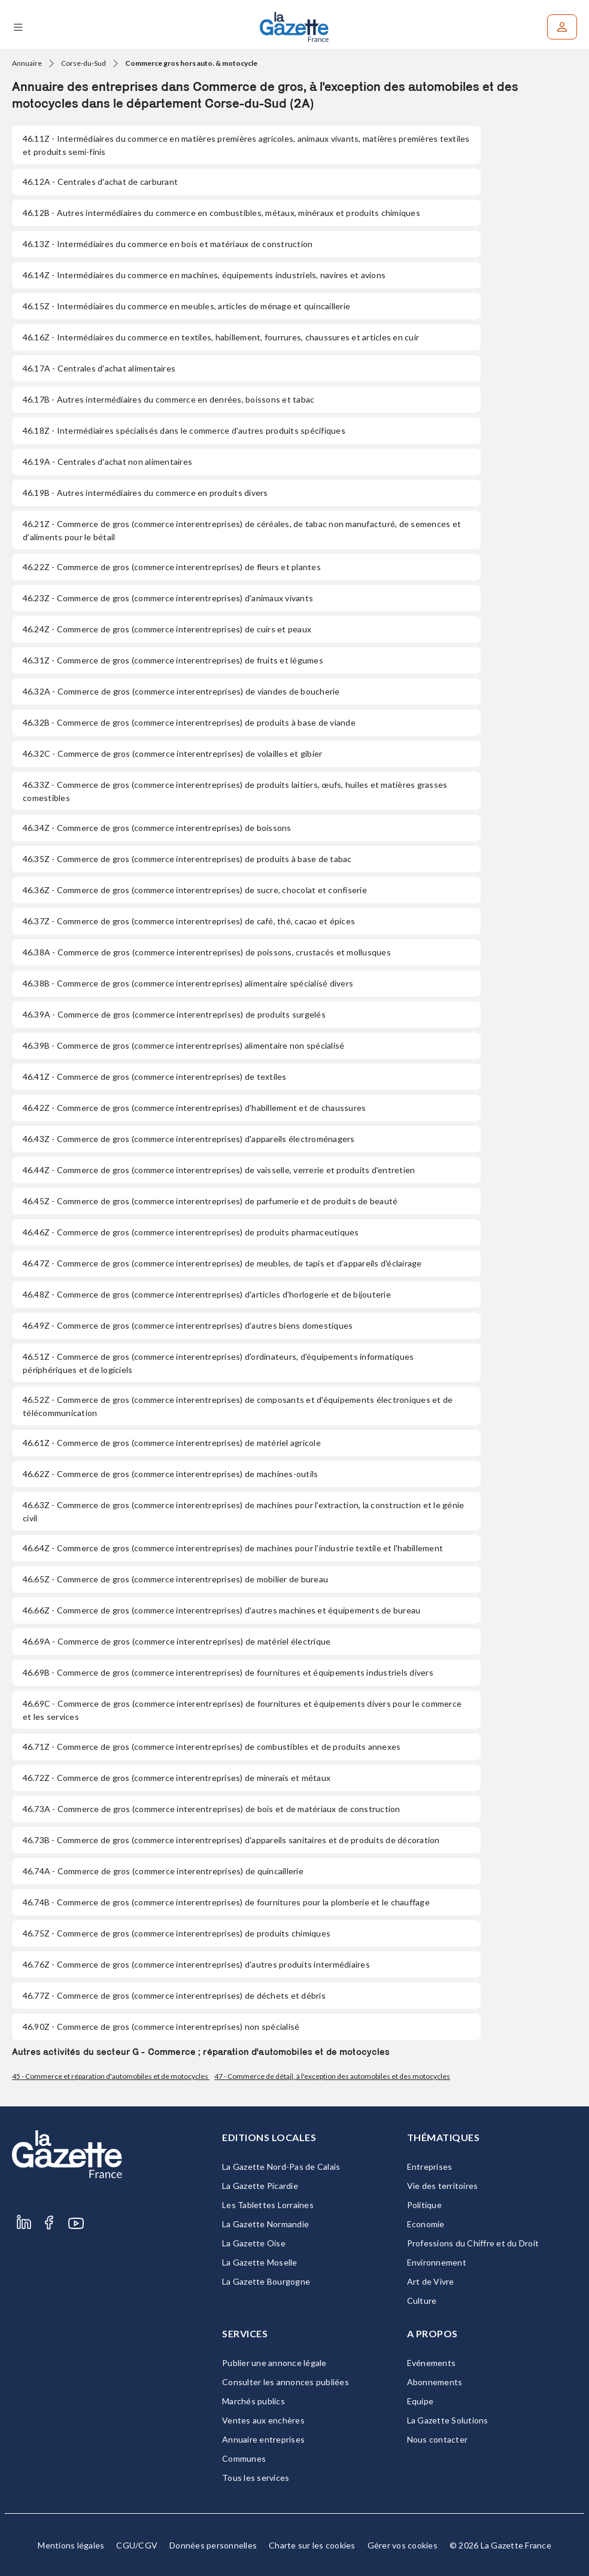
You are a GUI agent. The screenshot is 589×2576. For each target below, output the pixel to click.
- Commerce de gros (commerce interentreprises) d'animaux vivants (168, 598)
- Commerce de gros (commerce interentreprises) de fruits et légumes (173, 660)
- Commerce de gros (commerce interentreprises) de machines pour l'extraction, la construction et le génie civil (243, 1511)
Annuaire (27, 63)
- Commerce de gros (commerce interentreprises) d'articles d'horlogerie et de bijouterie (207, 1294)
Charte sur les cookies (312, 2545)
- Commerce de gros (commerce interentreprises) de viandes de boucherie (181, 691)
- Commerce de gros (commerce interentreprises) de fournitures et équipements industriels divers (228, 1672)
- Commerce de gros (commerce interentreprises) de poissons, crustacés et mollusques (207, 952)
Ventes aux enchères (263, 2420)
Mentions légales (71, 2545)
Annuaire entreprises (263, 2439)
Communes (244, 2458)
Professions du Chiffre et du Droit (473, 2243)
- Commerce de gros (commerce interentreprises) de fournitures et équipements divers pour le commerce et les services (242, 1710)
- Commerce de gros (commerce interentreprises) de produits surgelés (174, 1014)
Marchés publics (253, 2401)
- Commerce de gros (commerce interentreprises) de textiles (155, 1076)
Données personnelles (213, 2545)
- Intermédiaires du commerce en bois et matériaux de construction (167, 244)
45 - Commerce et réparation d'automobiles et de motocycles (111, 2076)
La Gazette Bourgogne (266, 2281)
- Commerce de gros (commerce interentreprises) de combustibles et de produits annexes (211, 1746)
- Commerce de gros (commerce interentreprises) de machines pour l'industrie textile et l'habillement (233, 1548)
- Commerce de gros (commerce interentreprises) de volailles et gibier (172, 753)
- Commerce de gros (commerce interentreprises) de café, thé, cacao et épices (189, 921)
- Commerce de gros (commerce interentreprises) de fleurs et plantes (172, 567)
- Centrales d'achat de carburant (100, 181)
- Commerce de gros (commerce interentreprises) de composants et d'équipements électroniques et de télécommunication (238, 1406)
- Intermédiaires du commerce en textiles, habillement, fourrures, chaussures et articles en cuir (221, 337)
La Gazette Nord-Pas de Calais (281, 2166)
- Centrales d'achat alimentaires (99, 368)
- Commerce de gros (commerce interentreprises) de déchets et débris (174, 1995)
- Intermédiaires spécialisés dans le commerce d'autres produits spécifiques (184, 430)
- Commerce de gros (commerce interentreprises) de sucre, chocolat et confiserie (195, 890)
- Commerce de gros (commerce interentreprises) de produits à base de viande (189, 722)
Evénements (431, 2363)
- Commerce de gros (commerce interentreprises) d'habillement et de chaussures (194, 1108)
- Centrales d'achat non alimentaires (107, 461)
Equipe (420, 2401)
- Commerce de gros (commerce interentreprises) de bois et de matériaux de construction (211, 1809)
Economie (426, 2224)
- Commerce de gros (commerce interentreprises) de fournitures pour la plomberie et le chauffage (226, 1902)
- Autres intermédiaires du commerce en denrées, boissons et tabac (168, 399)
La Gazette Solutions (447, 2420)
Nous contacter (437, 2439)
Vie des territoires (442, 2186)
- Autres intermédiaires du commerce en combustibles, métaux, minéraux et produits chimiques (221, 213)
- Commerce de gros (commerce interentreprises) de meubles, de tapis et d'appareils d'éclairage (222, 1263)
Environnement (436, 2262)
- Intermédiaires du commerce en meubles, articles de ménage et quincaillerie (186, 306)
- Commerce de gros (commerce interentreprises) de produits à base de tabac (187, 859)
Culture (422, 2300)
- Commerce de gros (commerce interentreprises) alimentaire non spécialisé (183, 1045)
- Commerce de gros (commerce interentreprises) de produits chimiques (176, 1933)
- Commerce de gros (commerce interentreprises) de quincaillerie (163, 1871)
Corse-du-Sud (83, 63)
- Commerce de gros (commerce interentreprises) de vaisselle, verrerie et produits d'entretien (219, 1170)
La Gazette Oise (254, 2243)
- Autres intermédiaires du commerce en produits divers (145, 493)
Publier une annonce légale (274, 2363)
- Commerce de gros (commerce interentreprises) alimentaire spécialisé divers (188, 983)
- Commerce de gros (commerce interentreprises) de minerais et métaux (176, 1778)
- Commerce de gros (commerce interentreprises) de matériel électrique (176, 1641)
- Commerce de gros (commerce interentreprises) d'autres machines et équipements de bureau (221, 1610)
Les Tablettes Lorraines (268, 2205)
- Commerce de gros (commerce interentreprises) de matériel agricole (172, 1443)
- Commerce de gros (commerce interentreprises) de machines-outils (170, 1474)
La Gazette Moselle (259, 2262)
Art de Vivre (430, 2281)
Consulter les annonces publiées (285, 2382)
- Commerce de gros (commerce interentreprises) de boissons (157, 828)
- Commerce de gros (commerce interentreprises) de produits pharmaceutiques (191, 1232)
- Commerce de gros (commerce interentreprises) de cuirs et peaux (167, 629)
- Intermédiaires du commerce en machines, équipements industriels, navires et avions (204, 275)
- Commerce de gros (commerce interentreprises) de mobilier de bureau (175, 1579)
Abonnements (435, 2382)
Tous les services (255, 2478)
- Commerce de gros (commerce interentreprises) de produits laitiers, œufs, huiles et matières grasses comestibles (235, 791)
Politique (424, 2205)
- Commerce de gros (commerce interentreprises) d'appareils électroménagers (189, 1139)
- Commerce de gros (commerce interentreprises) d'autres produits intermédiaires (196, 1964)
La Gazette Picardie (260, 2186)
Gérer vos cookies (403, 2545)
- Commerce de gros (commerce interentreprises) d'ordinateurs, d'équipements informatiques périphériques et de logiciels (218, 1363)
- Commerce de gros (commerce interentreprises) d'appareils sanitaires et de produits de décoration (231, 1840)
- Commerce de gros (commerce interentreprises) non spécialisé (161, 2026)
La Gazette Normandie (265, 2224)
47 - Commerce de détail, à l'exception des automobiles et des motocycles (332, 2076)
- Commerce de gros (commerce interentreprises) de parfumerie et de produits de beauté (210, 1201)
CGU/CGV (136, 2545)
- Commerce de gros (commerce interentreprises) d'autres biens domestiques (188, 1325)
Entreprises (430, 2166)
